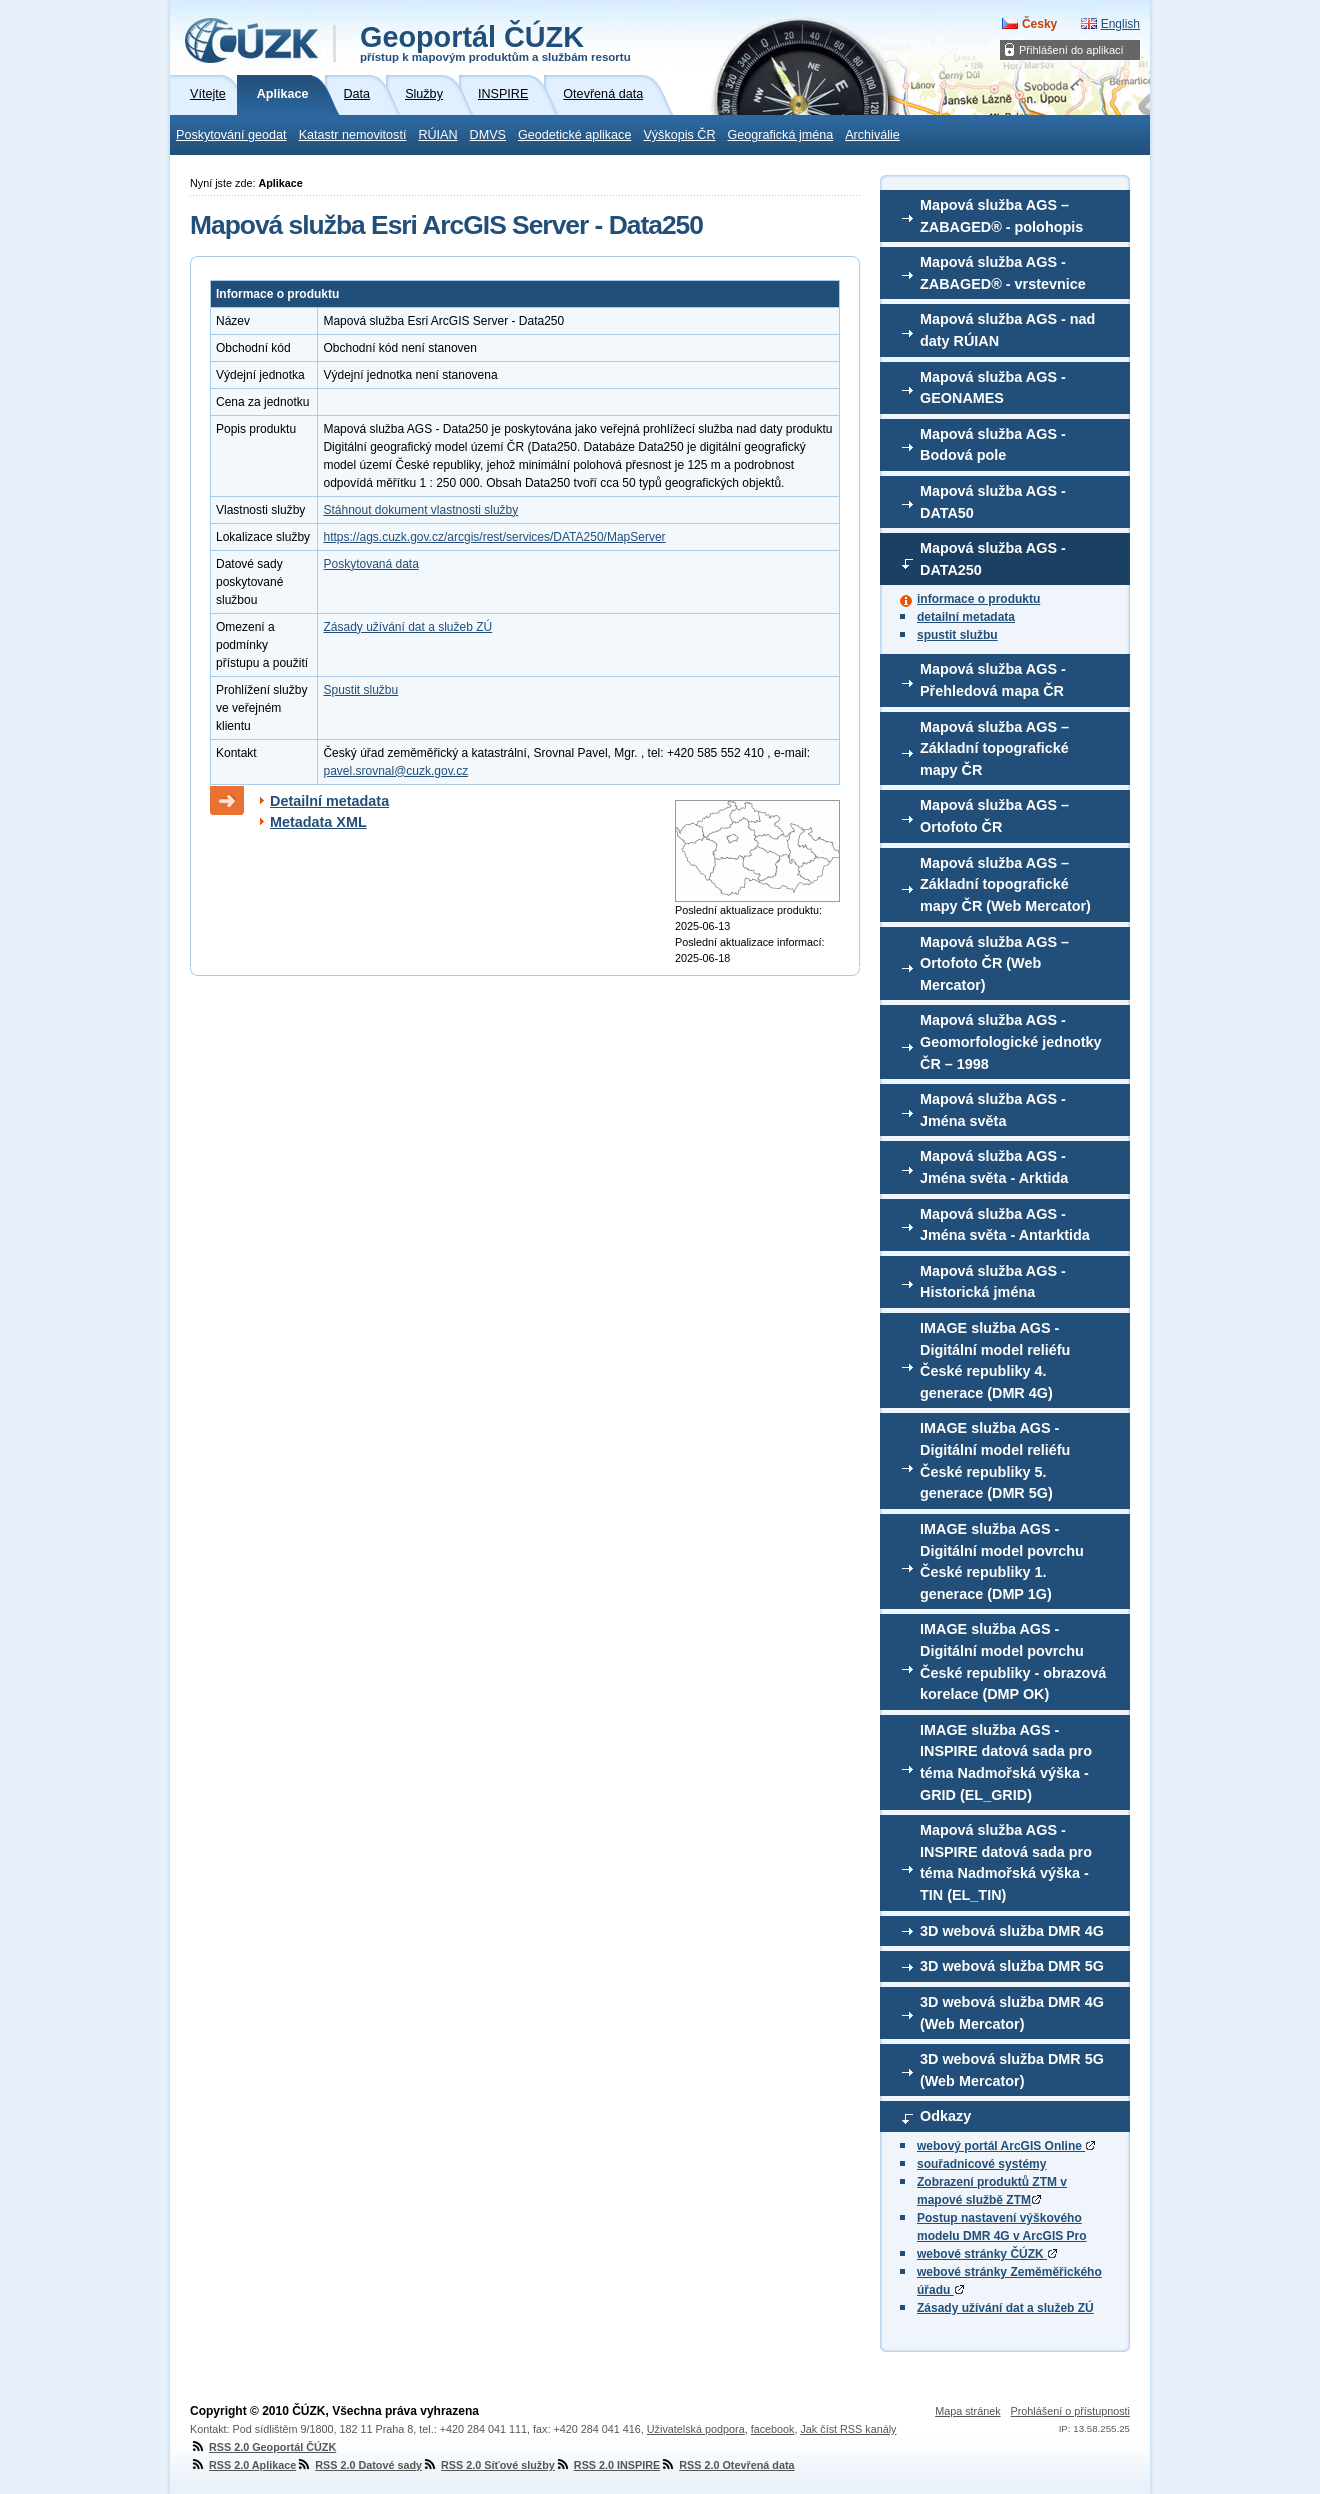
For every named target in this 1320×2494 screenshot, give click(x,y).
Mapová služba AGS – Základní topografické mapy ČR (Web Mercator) (1005, 884)
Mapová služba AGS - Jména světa (993, 1110)
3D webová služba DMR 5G (1012, 1966)
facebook (773, 2429)
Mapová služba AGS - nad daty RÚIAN (1007, 330)
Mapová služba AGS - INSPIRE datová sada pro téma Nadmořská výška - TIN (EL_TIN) (1006, 1862)
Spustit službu (360, 690)
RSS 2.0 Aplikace (243, 2465)
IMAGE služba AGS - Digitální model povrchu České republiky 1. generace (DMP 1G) (1002, 1561)
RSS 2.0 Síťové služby (488, 2465)
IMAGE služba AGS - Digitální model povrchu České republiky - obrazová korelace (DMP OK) (1013, 1661)
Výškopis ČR (679, 135)
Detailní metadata (329, 801)
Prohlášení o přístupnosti (1070, 2411)
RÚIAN (437, 135)
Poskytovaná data (370, 564)
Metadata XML (318, 822)
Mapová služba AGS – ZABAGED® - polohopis (1001, 216)
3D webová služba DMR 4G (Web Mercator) (1012, 2013)
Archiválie (872, 135)
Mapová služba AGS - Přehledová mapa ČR (993, 680)
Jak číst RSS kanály (848, 2429)
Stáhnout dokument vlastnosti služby (420, 510)
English (1120, 24)
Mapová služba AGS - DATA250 (993, 559)
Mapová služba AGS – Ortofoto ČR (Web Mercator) (994, 963)
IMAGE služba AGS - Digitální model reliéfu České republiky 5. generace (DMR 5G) (995, 1460)
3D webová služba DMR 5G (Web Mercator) (1012, 2070)
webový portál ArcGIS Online (1006, 2146)
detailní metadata (966, 617)
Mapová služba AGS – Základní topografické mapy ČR (994, 748)
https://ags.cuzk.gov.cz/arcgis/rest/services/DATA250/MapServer (494, 537)
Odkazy (945, 2116)
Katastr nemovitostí (353, 135)
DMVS (488, 135)
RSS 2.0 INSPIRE (607, 2465)
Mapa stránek (967, 2411)
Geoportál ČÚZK (495, 42)
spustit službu (957, 635)
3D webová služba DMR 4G (1012, 1931)
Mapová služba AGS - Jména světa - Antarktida (1005, 1225)
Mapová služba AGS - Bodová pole (993, 445)
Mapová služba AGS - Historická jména (993, 1282)
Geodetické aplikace (574, 135)
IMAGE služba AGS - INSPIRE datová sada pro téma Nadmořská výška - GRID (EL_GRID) (1006, 1762)
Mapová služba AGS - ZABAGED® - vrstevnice (1003, 273)
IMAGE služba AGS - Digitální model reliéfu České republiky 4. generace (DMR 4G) (995, 1360)
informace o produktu (978, 599)
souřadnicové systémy (981, 2164)
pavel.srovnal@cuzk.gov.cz (395, 771)
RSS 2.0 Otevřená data (727, 2465)
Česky (1039, 24)
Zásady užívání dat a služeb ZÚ (1005, 2308)
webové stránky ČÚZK (987, 2254)
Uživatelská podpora (696, 2429)
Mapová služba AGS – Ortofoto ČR (994, 816)
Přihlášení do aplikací (1071, 50)
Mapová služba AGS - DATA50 (993, 502)
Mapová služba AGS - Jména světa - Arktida (994, 1167)
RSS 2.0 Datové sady (359, 2465)
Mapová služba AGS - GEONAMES (993, 388)
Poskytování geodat (231, 135)
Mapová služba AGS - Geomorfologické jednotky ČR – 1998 (1011, 1041)
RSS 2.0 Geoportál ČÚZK (263, 2447)
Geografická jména (781, 135)
